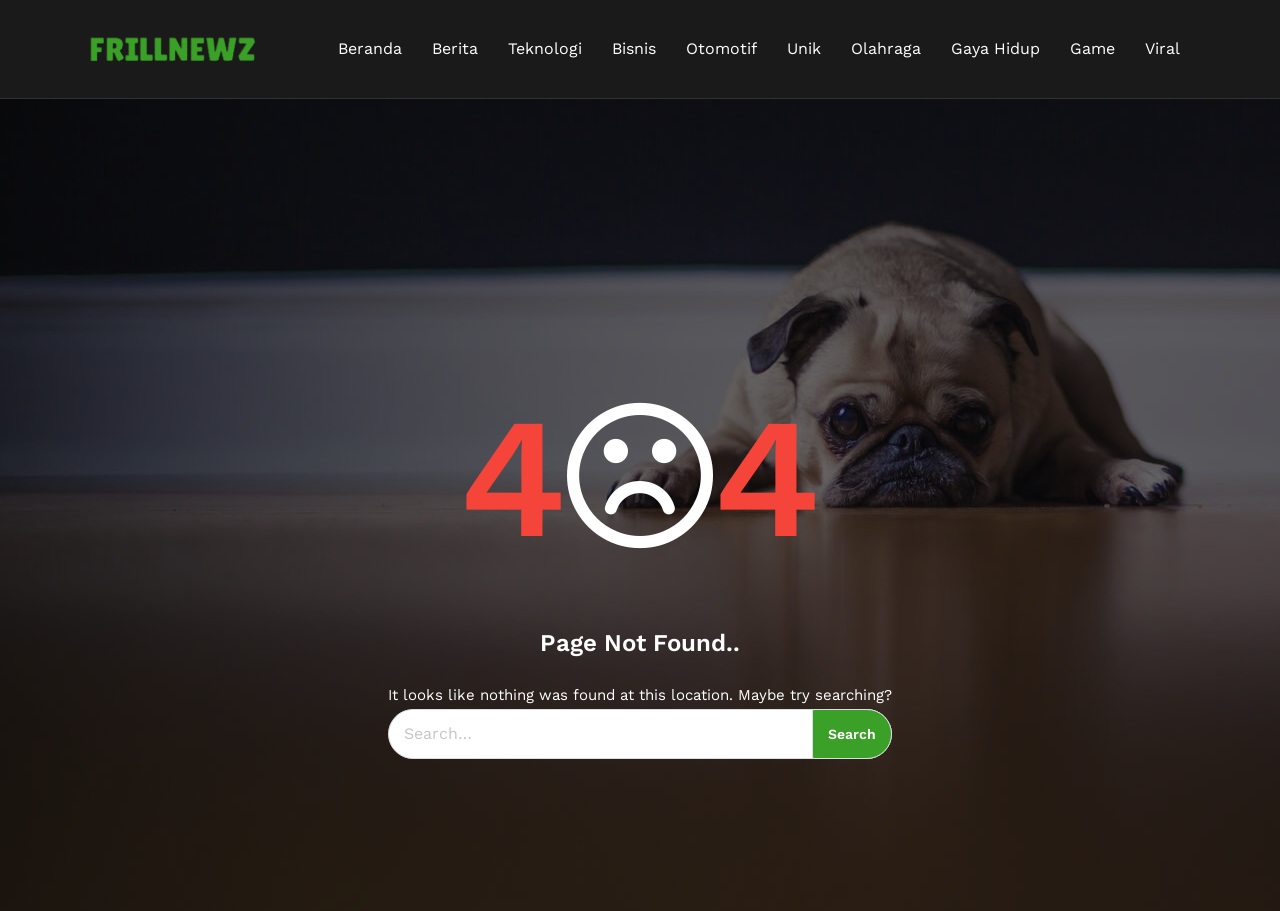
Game (1092, 48)
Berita (455, 48)
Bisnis (634, 48)
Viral (1162, 48)
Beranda (370, 48)
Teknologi (545, 48)
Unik (804, 48)
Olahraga (886, 48)
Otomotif (721, 48)
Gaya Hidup (995, 48)
